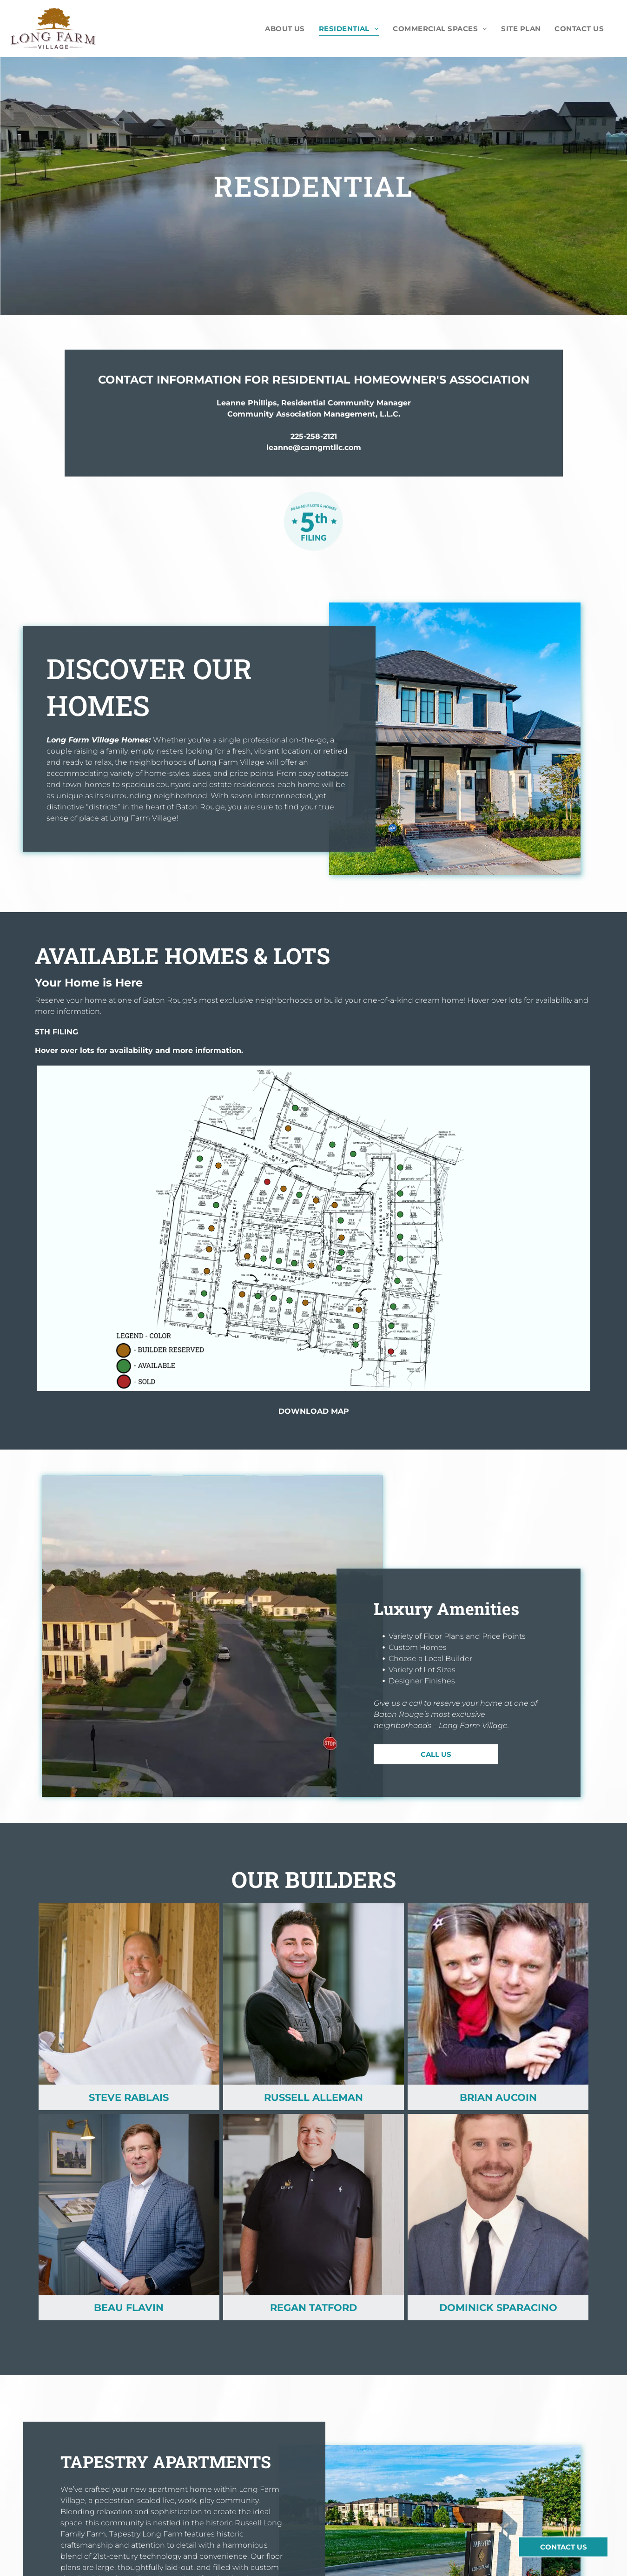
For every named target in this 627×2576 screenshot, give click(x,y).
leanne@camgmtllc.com (313, 447)
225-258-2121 (313, 436)
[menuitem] (285, 29)
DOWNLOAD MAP (313, 1411)
